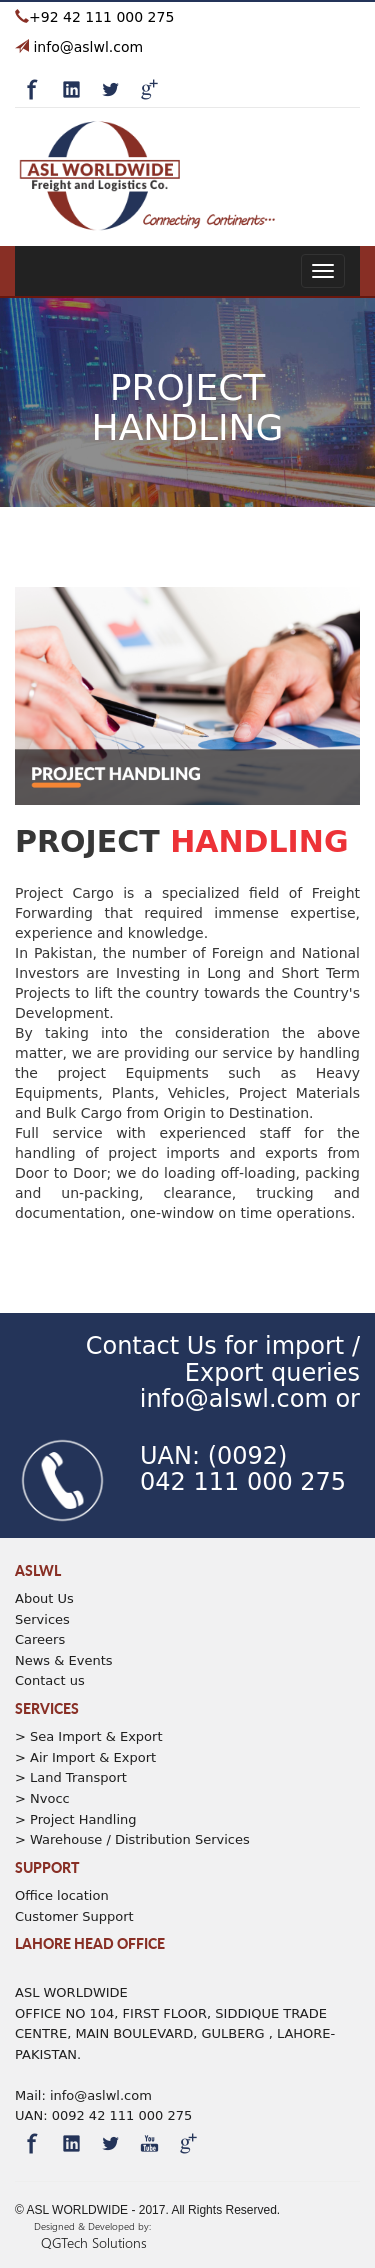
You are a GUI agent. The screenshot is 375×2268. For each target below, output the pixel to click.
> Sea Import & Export (88, 1736)
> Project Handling (76, 1819)
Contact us (50, 1680)
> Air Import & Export (85, 1757)
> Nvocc (42, 1798)
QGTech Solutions (94, 2242)
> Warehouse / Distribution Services (132, 1839)
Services (42, 1619)
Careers (40, 1639)
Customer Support (74, 1916)
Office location (62, 1895)
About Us (44, 1598)
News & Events (64, 1660)
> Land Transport (71, 1777)
